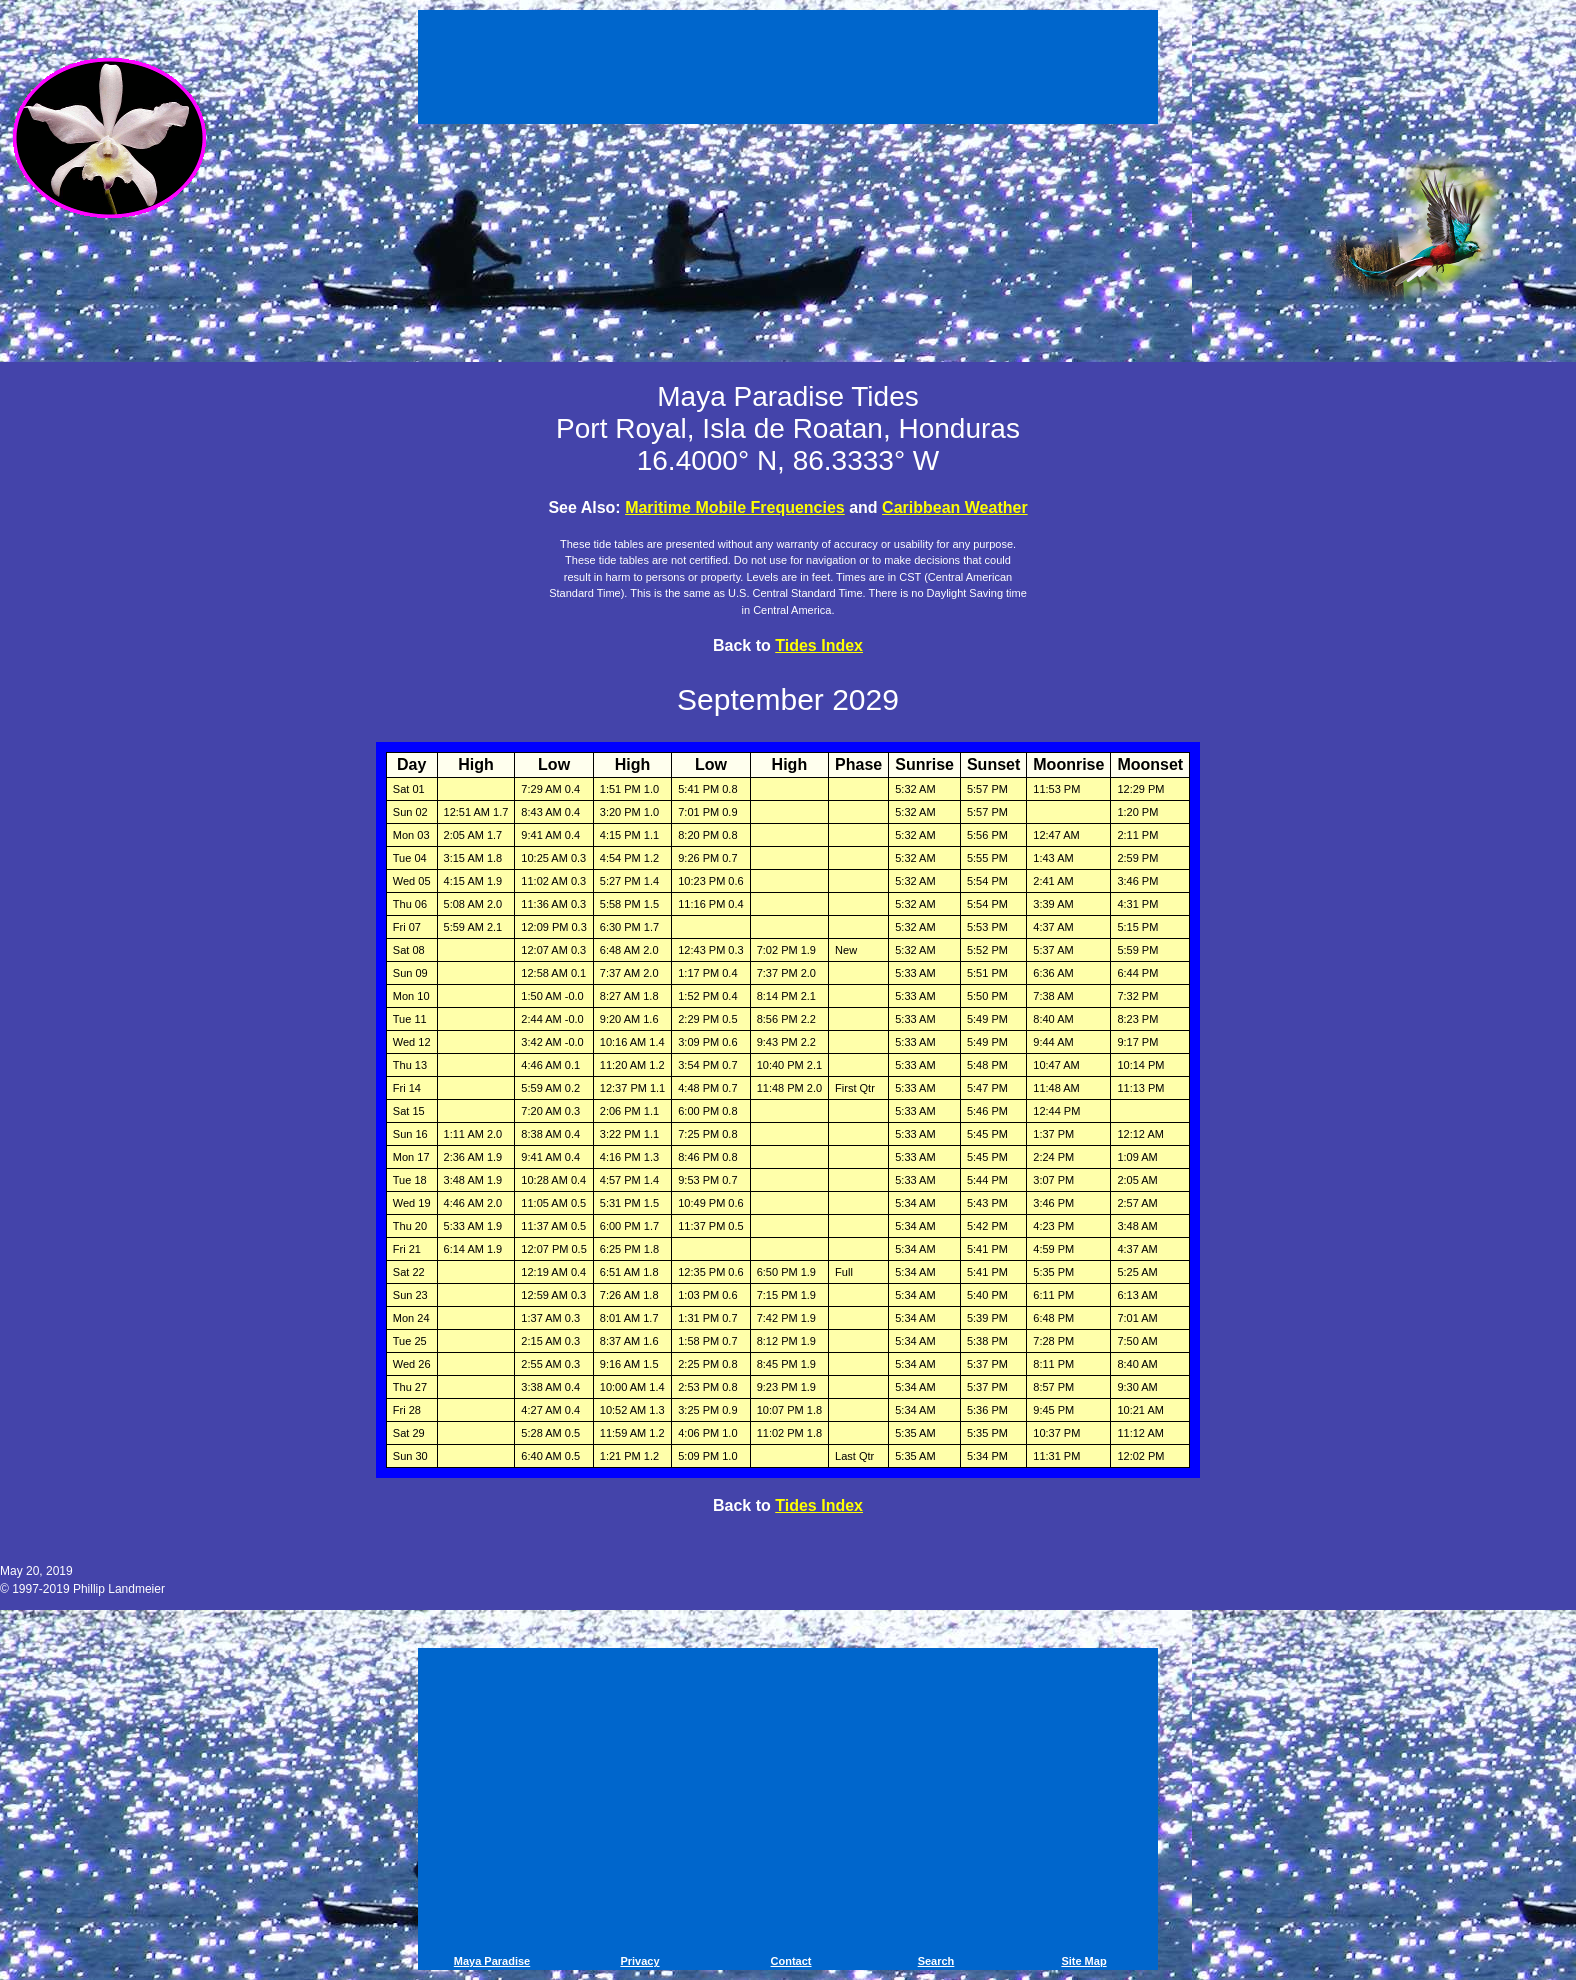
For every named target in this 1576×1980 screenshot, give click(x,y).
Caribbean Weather (955, 507)
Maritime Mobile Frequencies (735, 507)
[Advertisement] (788, 70)
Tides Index (819, 645)
